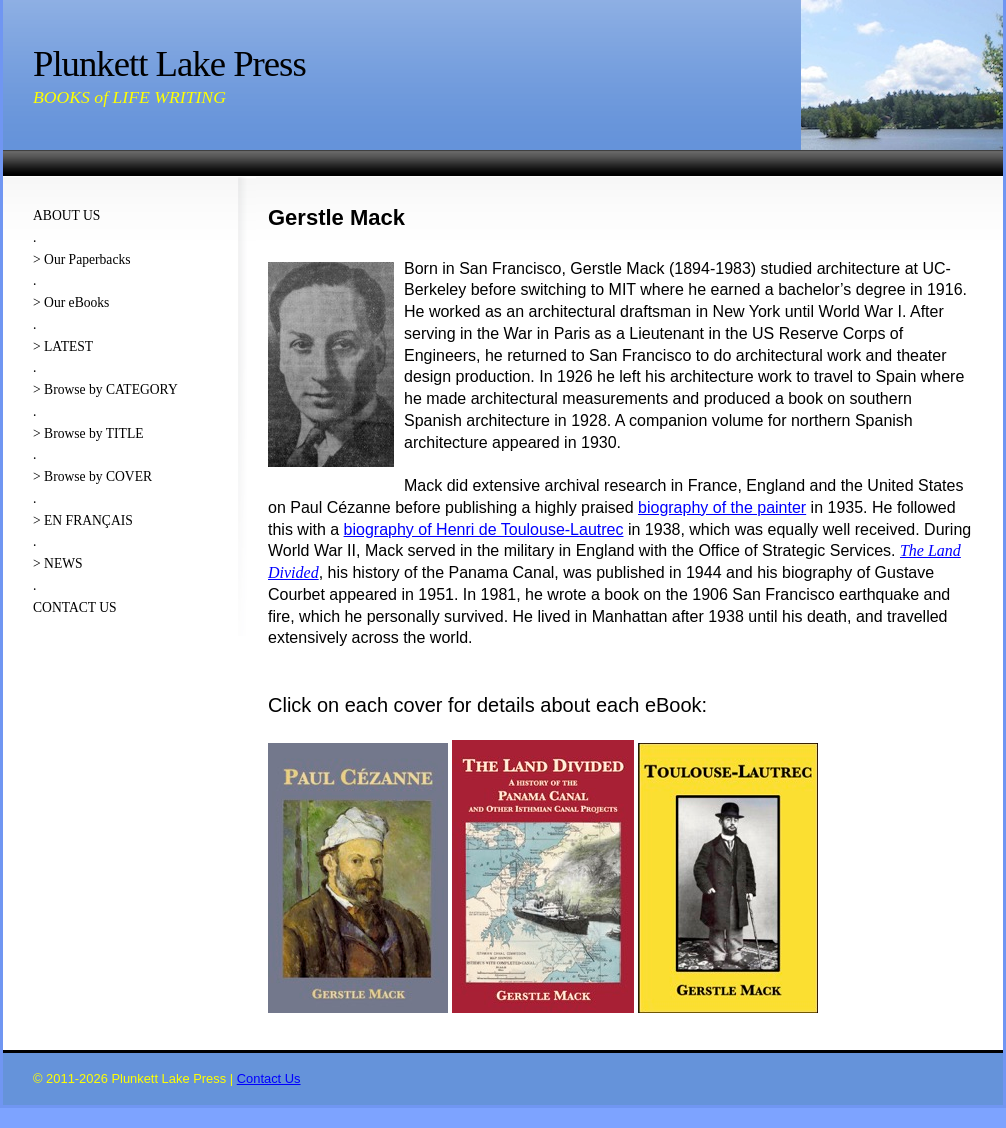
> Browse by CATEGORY (105, 389)
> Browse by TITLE (88, 433)
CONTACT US (75, 607)
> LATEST (63, 346)
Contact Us (269, 1078)
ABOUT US (66, 215)
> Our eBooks (71, 302)
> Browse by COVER (92, 476)
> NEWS (58, 563)
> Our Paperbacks (82, 259)
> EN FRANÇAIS (83, 520)
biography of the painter (722, 507)
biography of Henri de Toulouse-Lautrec (484, 529)
